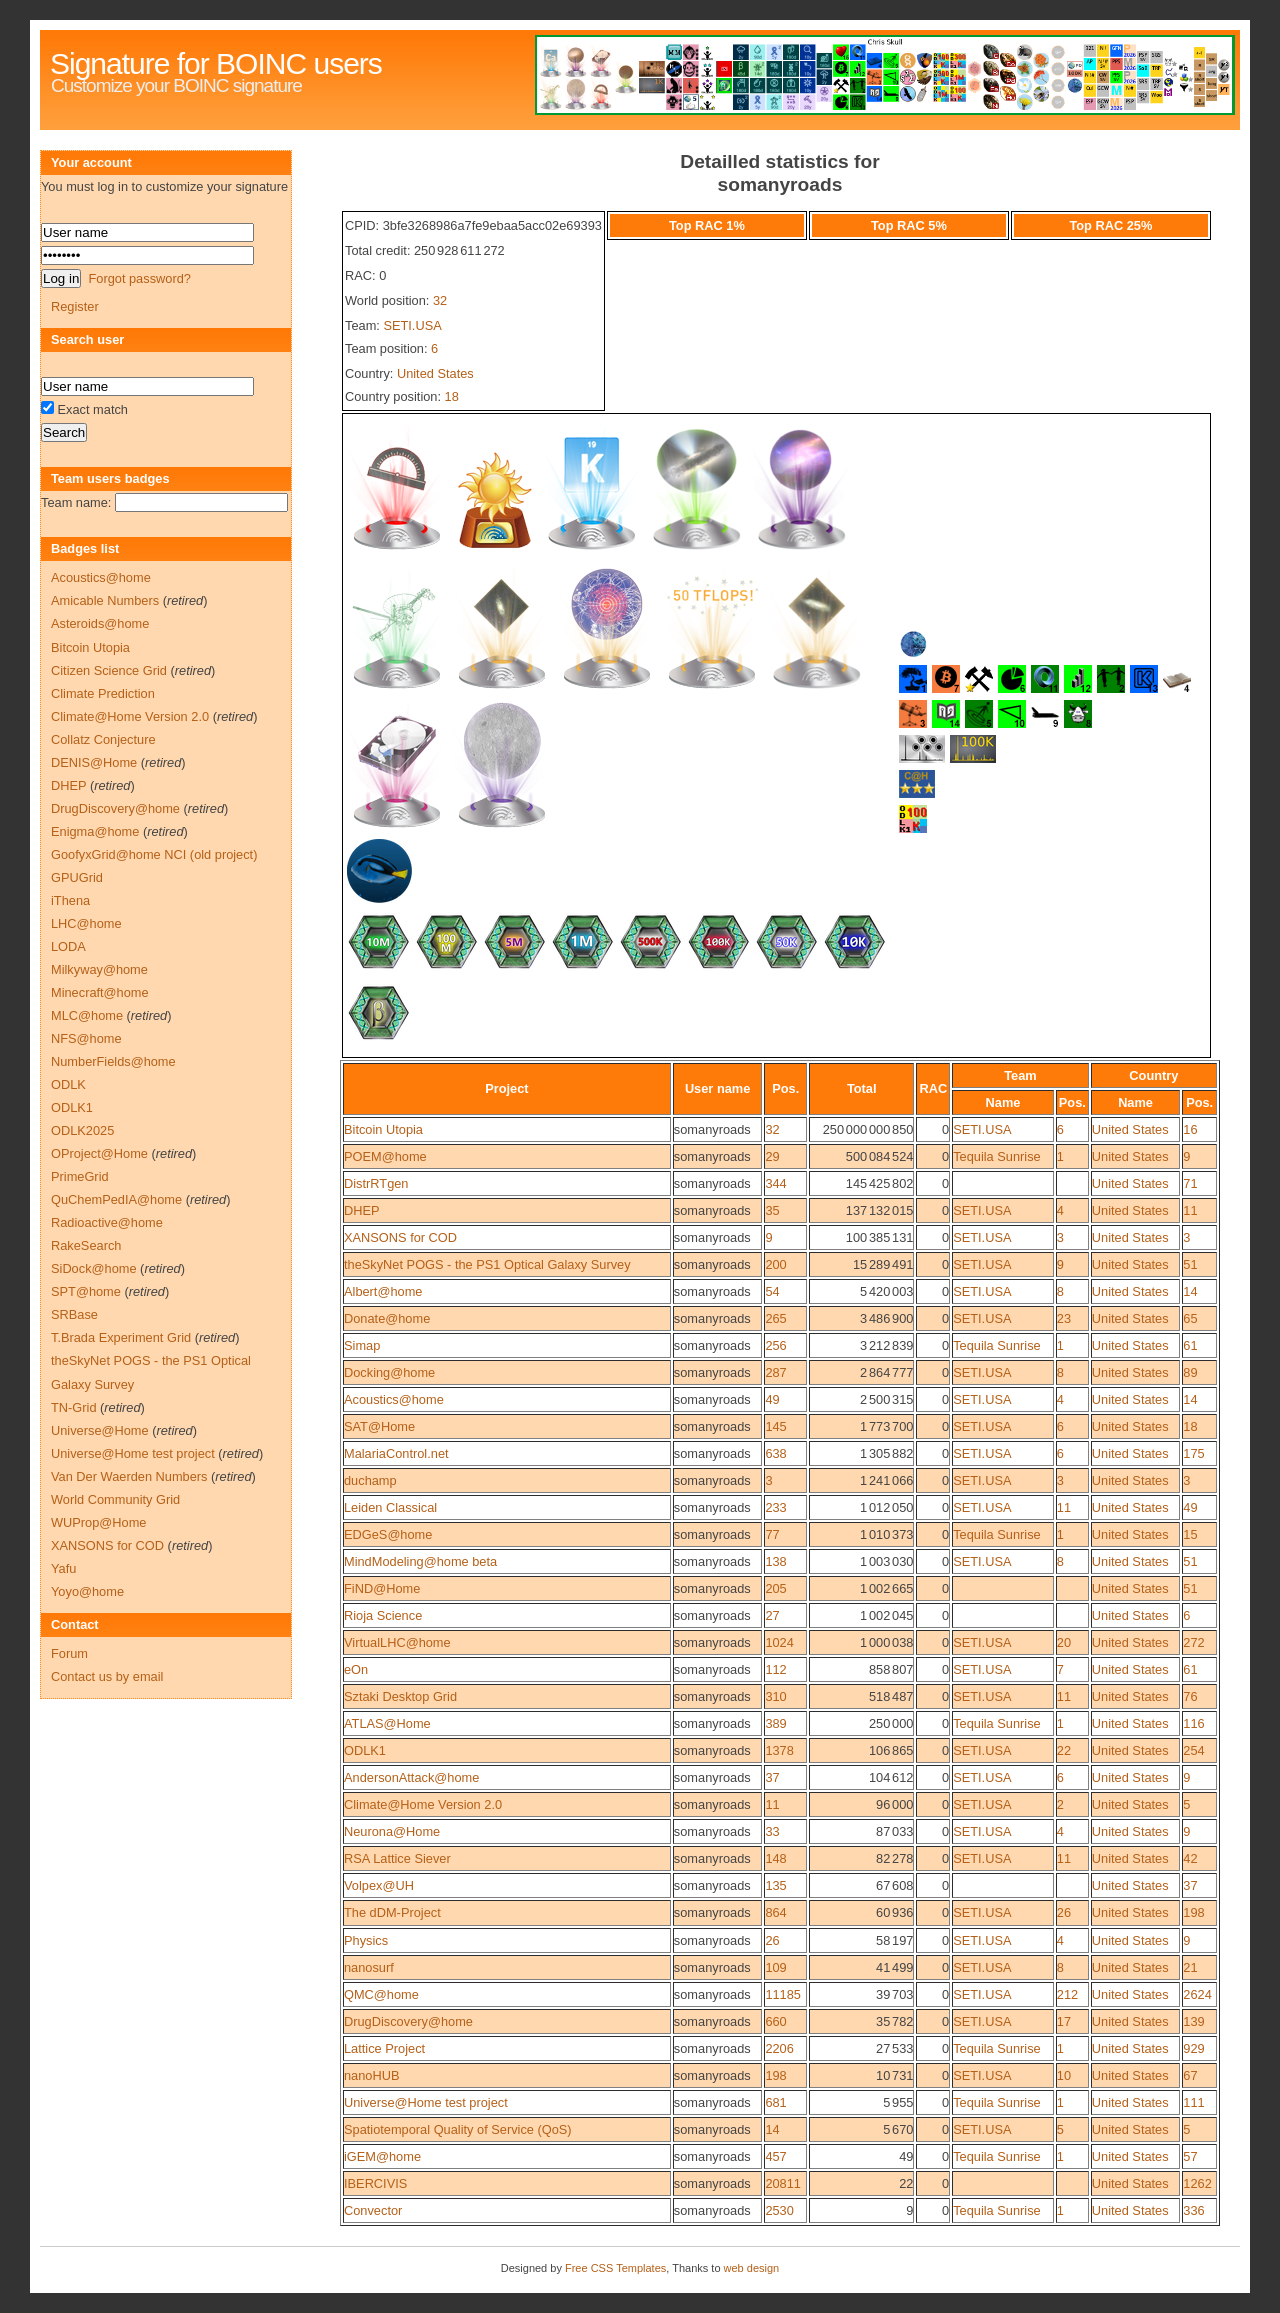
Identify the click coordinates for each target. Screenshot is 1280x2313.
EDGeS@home (388, 1534)
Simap (362, 1345)
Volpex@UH (379, 1885)
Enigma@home (95, 831)
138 (775, 1561)
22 (1064, 1750)
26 (1064, 1912)
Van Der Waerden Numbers (129, 1476)
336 (1193, 2210)
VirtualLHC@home (397, 1642)
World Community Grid (115, 1499)
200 (775, 1264)
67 (1190, 2075)
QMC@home (381, 1994)
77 (772, 1534)
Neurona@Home (392, 1831)
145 (775, 1426)
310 (775, 1696)
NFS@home (86, 1038)
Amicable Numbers (105, 600)
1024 (779, 1642)
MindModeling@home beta (420, 1561)
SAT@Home (379, 1426)
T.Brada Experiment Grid (121, 1337)
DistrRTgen (376, 1183)
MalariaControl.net (396, 1453)
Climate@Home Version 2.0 (423, 1804)
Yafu (63, 1568)
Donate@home (387, 1318)
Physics (366, 1940)
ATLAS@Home (387, 1723)
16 (1190, 1129)
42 (1190, 1858)
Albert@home (383, 1291)
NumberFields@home (113, 1061)
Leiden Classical (390, 1507)
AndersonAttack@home (411, 1777)
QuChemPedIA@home (116, 1199)
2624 (1197, 1994)
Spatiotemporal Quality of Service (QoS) (458, 2129)
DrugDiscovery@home (408, 2021)
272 (1193, 1642)
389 (775, 1723)
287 (775, 1372)
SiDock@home (94, 1268)
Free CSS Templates (615, 2268)
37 (772, 1777)
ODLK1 (365, 1750)
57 (1190, 2156)
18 (452, 396)
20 (1064, 1642)
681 (775, 2102)
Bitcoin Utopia (383, 1129)
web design (752, 2268)
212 (1067, 1994)
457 (775, 2156)
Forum (69, 1653)
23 (1064, 1318)
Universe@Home (100, 1430)
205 (775, 1588)
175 (1193, 1453)
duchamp (370, 1480)
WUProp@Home (98, 1522)
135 (775, 1885)
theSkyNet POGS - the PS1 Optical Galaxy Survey (487, 1264)
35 (772, 1210)
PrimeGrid (80, 1176)
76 (1190, 1696)
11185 (783, 1994)
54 (772, 1291)
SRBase (74, 1314)
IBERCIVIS (375, 2183)
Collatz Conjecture (103, 739)
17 (1064, 2021)
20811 (783, 2183)
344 (775, 1183)
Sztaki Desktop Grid (400, 1696)
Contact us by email (107, 1676)
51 (1190, 1264)
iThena (70, 900)
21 (1190, 1967)
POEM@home (385, 1156)
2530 (779, 2210)
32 (440, 300)
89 (1190, 1372)
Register (75, 306)
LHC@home (86, 923)
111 (1193, 2102)
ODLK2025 (82, 1130)
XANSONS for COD (400, 1237)
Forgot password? (139, 278)
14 (1190, 1291)
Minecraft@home (100, 992)
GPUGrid (77, 877)
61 (1190, 1345)
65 (1190, 1318)
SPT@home (86, 1291)
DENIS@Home (94, 762)
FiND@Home (382, 1588)
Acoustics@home (394, 1399)
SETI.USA (412, 325)
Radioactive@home (107, 1222)
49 (772, 1399)
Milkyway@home (99, 969)
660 (775, 2021)
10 (1064, 2075)
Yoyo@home (87, 1591)
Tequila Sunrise (997, 1156)
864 (775, 1912)
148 (775, 1858)
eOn (356, 1669)
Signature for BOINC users (216, 63)
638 (775, 1453)
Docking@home (389, 1372)
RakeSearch (86, 1245)
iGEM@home (382, 2156)
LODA (68, 946)
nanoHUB (372, 2075)
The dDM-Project (392, 1912)
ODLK (68, 1084)
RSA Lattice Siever (397, 1858)
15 (1190, 1534)
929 (1193, 2048)
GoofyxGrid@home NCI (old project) (154, 854)
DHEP (362, 1210)
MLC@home (87, 1015)
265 (775, 1318)
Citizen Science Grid (109, 670)
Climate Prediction (103, 693)
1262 (1197, 2183)
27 (772, 1615)
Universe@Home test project (426, 2102)
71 (1190, 1183)
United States (435, 373)
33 (772, 1831)
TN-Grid (74, 1407)
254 (1193, 1750)
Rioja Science (383, 1615)
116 (1193, 1723)
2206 (779, 2048)
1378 (779, 1750)
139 (1193, 2021)
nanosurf (369, 1967)
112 (775, 1669)
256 (775, 1345)
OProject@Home (99, 1153)
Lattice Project (384, 2048)
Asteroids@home (100, 623)
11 (1190, 1210)
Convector (373, 2210)
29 (772, 1156)
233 (775, 1507)
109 (775, 1967)
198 (1193, 1912)
